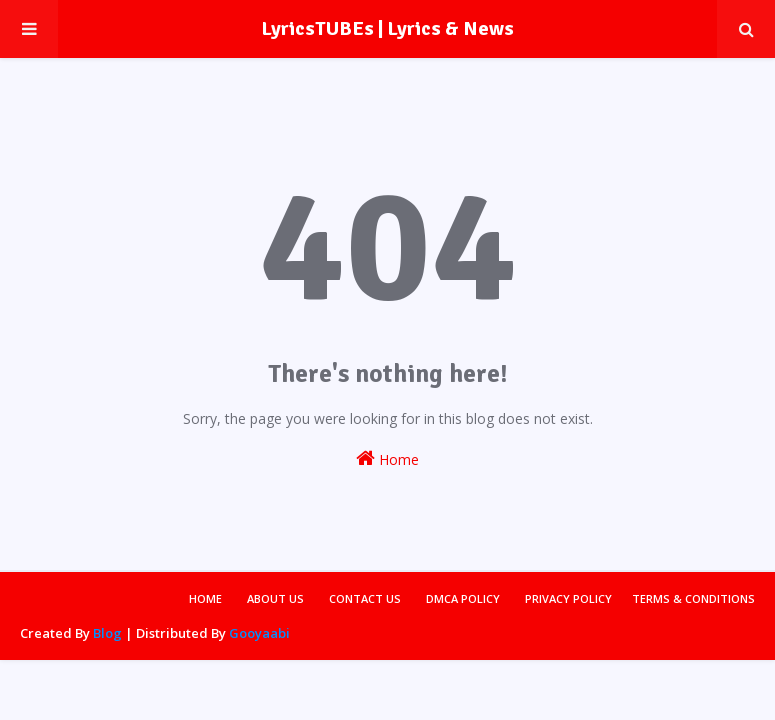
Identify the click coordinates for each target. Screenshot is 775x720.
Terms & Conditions (693, 598)
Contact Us (365, 598)
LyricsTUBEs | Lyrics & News (387, 28)
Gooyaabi (259, 633)
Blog (107, 633)
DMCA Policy (463, 598)
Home (387, 458)
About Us (275, 598)
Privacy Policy (568, 598)
